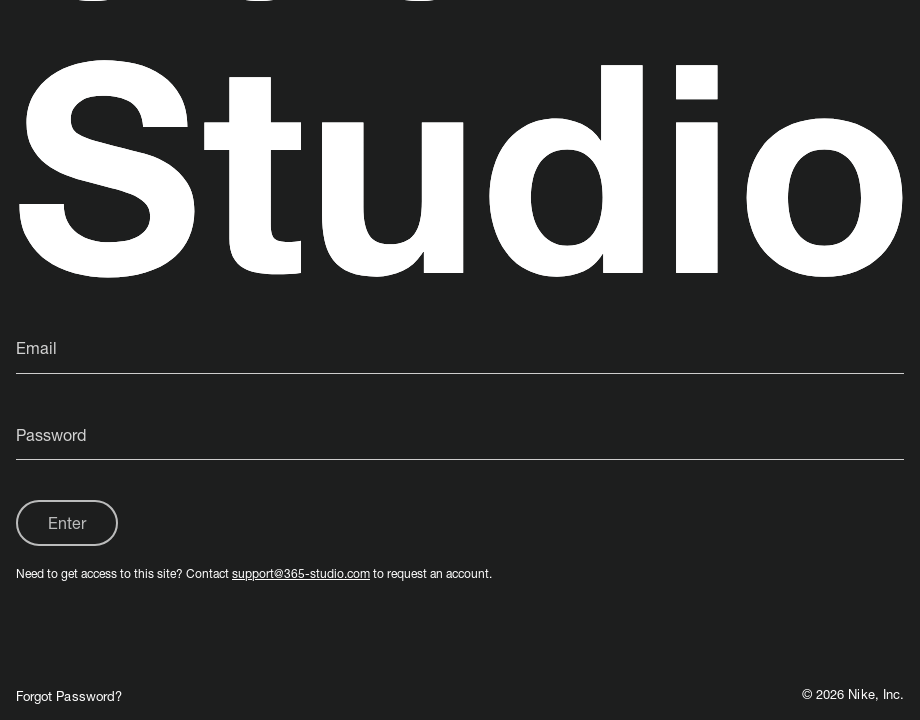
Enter (67, 522)
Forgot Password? (69, 696)
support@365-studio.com (301, 573)
